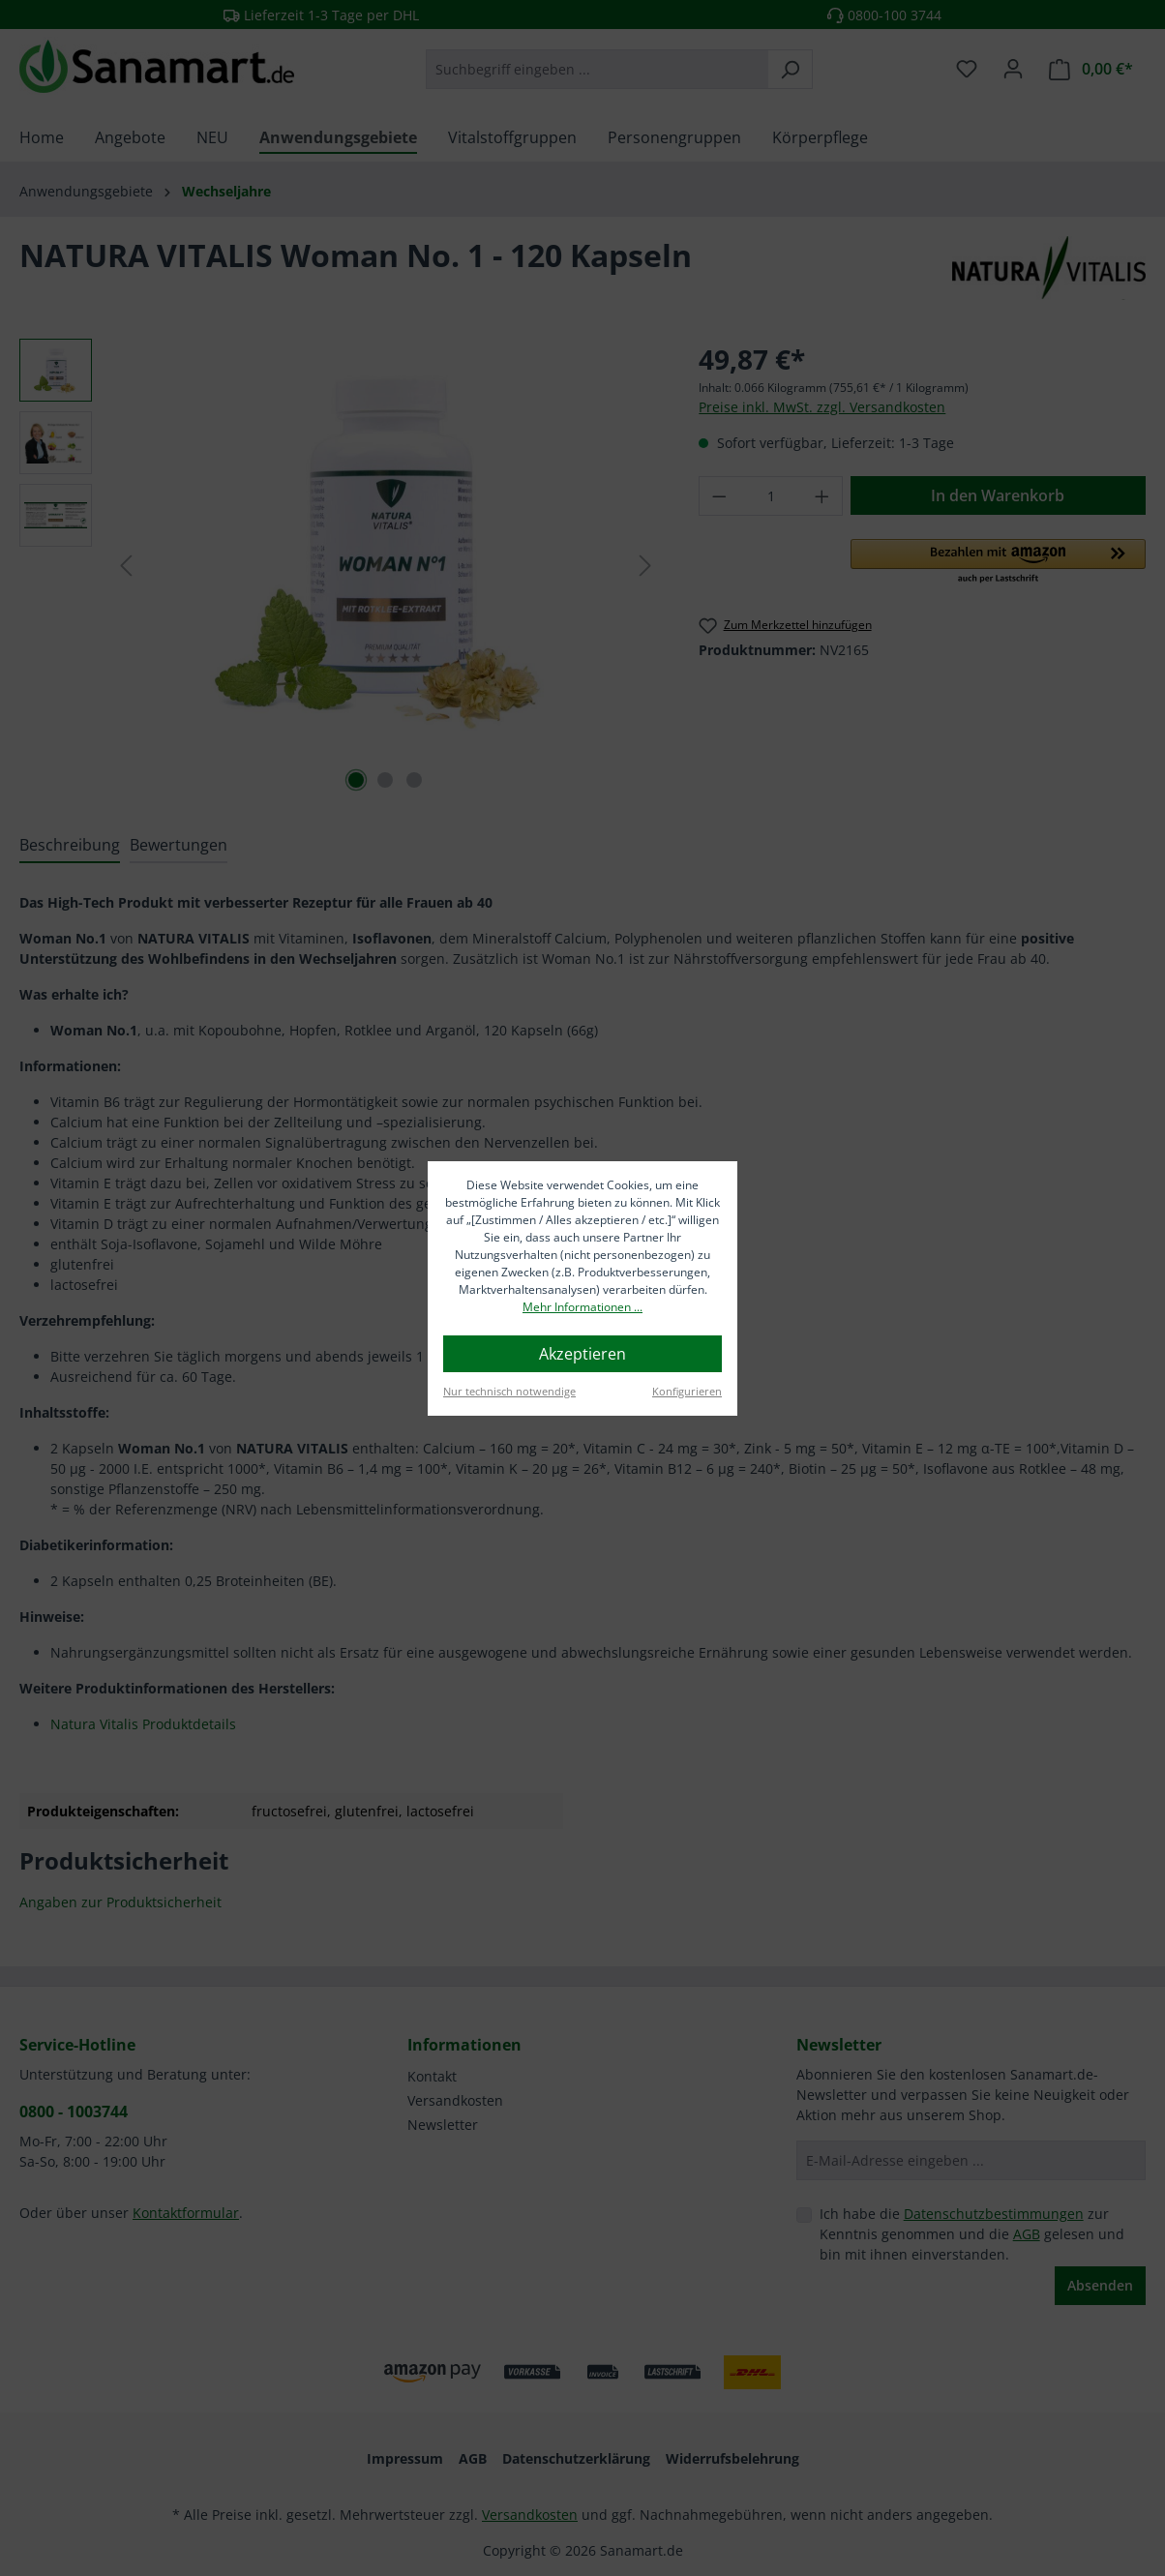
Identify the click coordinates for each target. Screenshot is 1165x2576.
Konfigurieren (687, 1391)
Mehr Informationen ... (582, 1307)
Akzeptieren (582, 1353)
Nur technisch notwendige (509, 1391)
